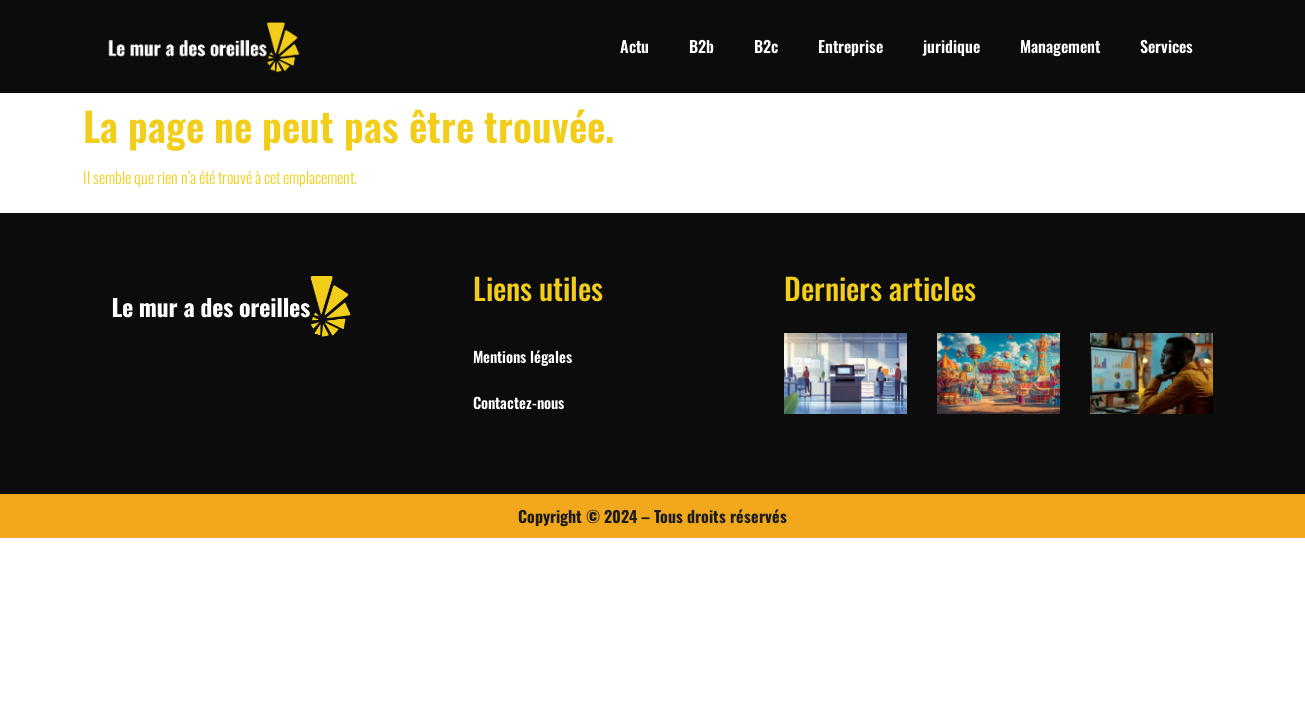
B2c (766, 46)
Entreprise (850, 46)
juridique (951, 46)
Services (1166, 46)
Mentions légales (522, 356)
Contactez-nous (518, 402)
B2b (701, 46)
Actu (634, 46)
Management (1060, 46)
